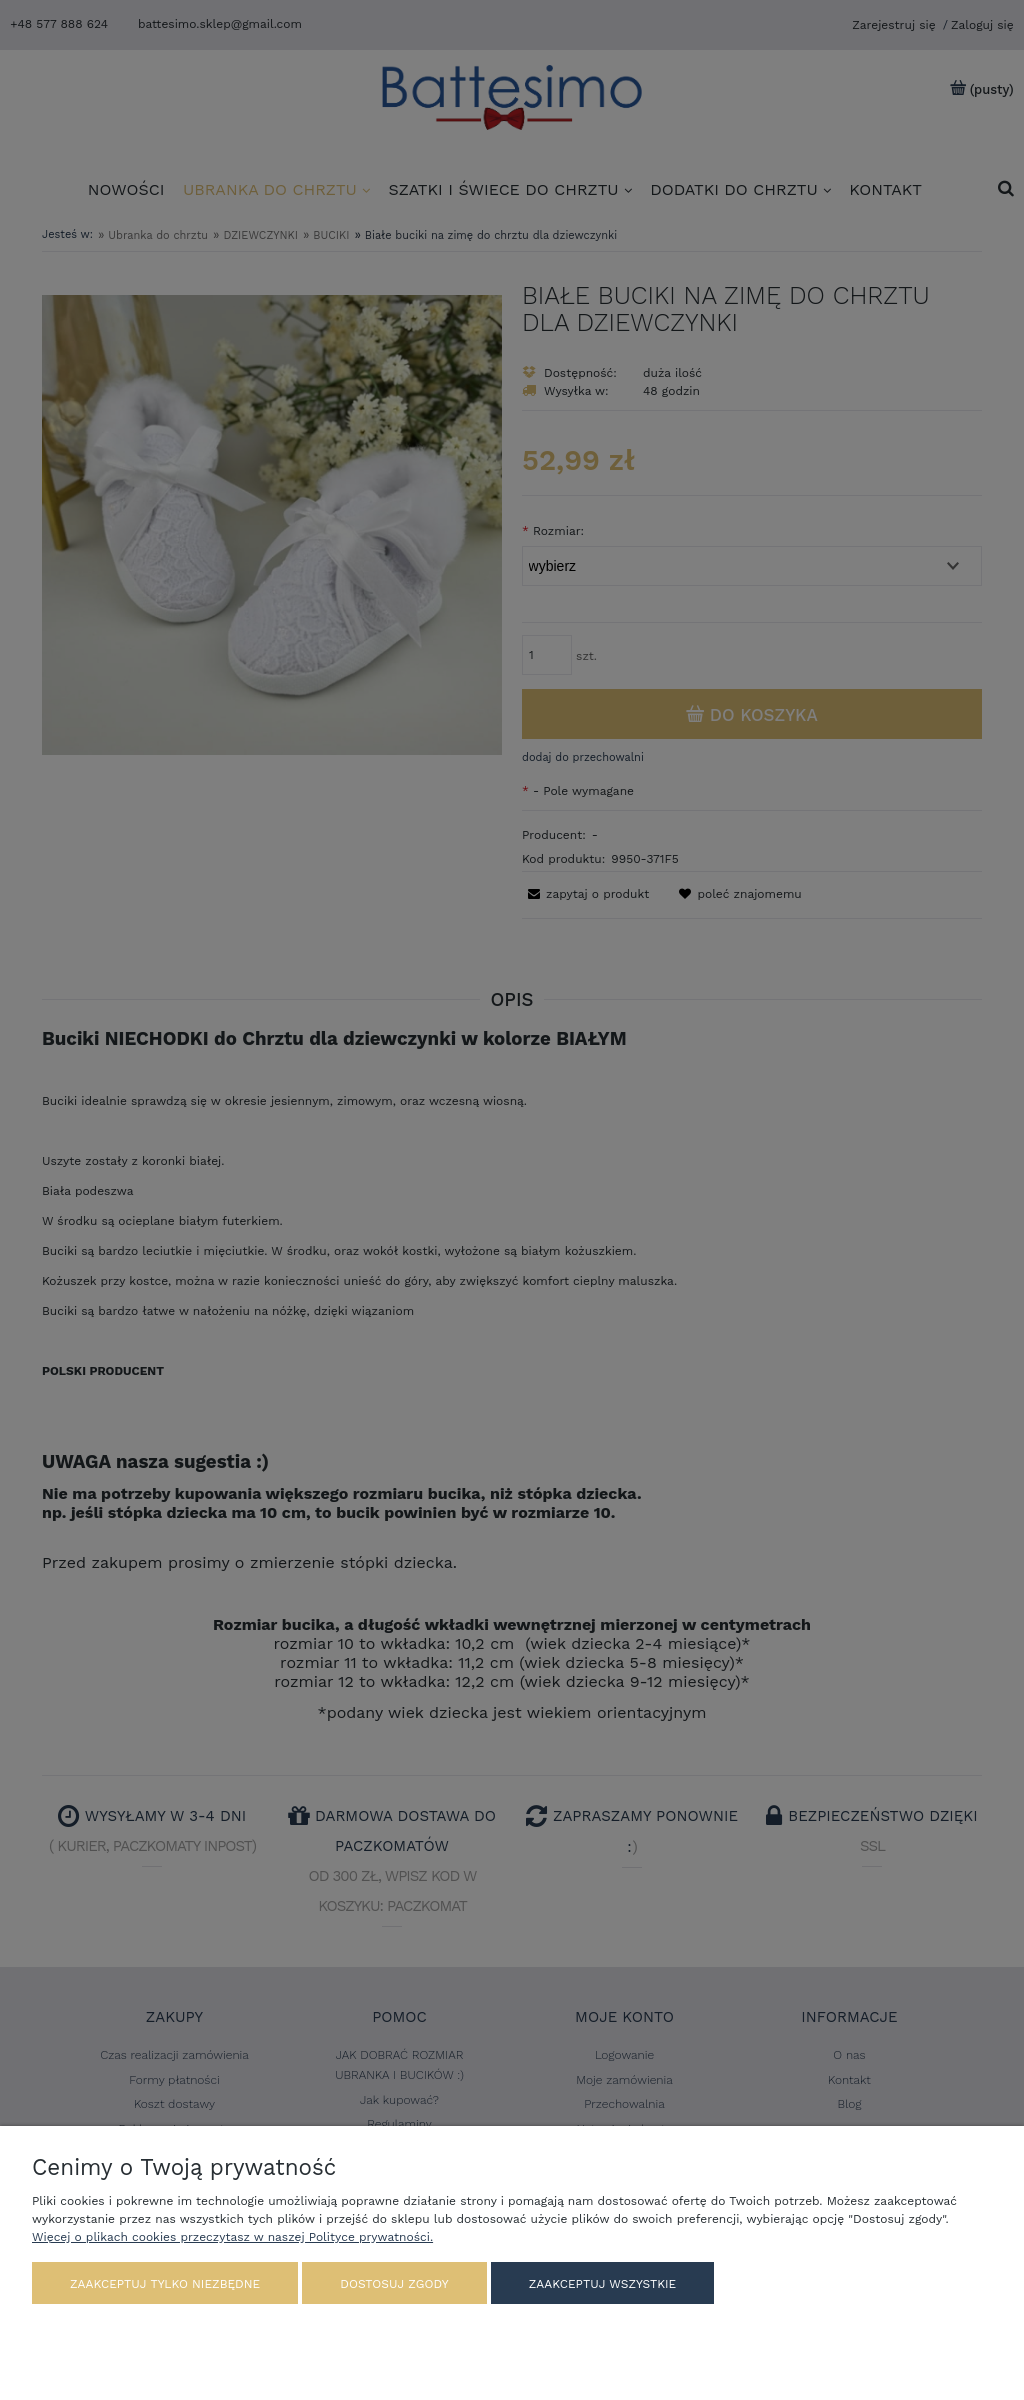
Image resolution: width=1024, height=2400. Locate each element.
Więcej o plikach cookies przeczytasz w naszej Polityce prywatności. (232, 2237)
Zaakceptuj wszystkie (602, 2284)
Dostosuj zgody (394, 2284)
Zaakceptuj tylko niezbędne (165, 2284)
